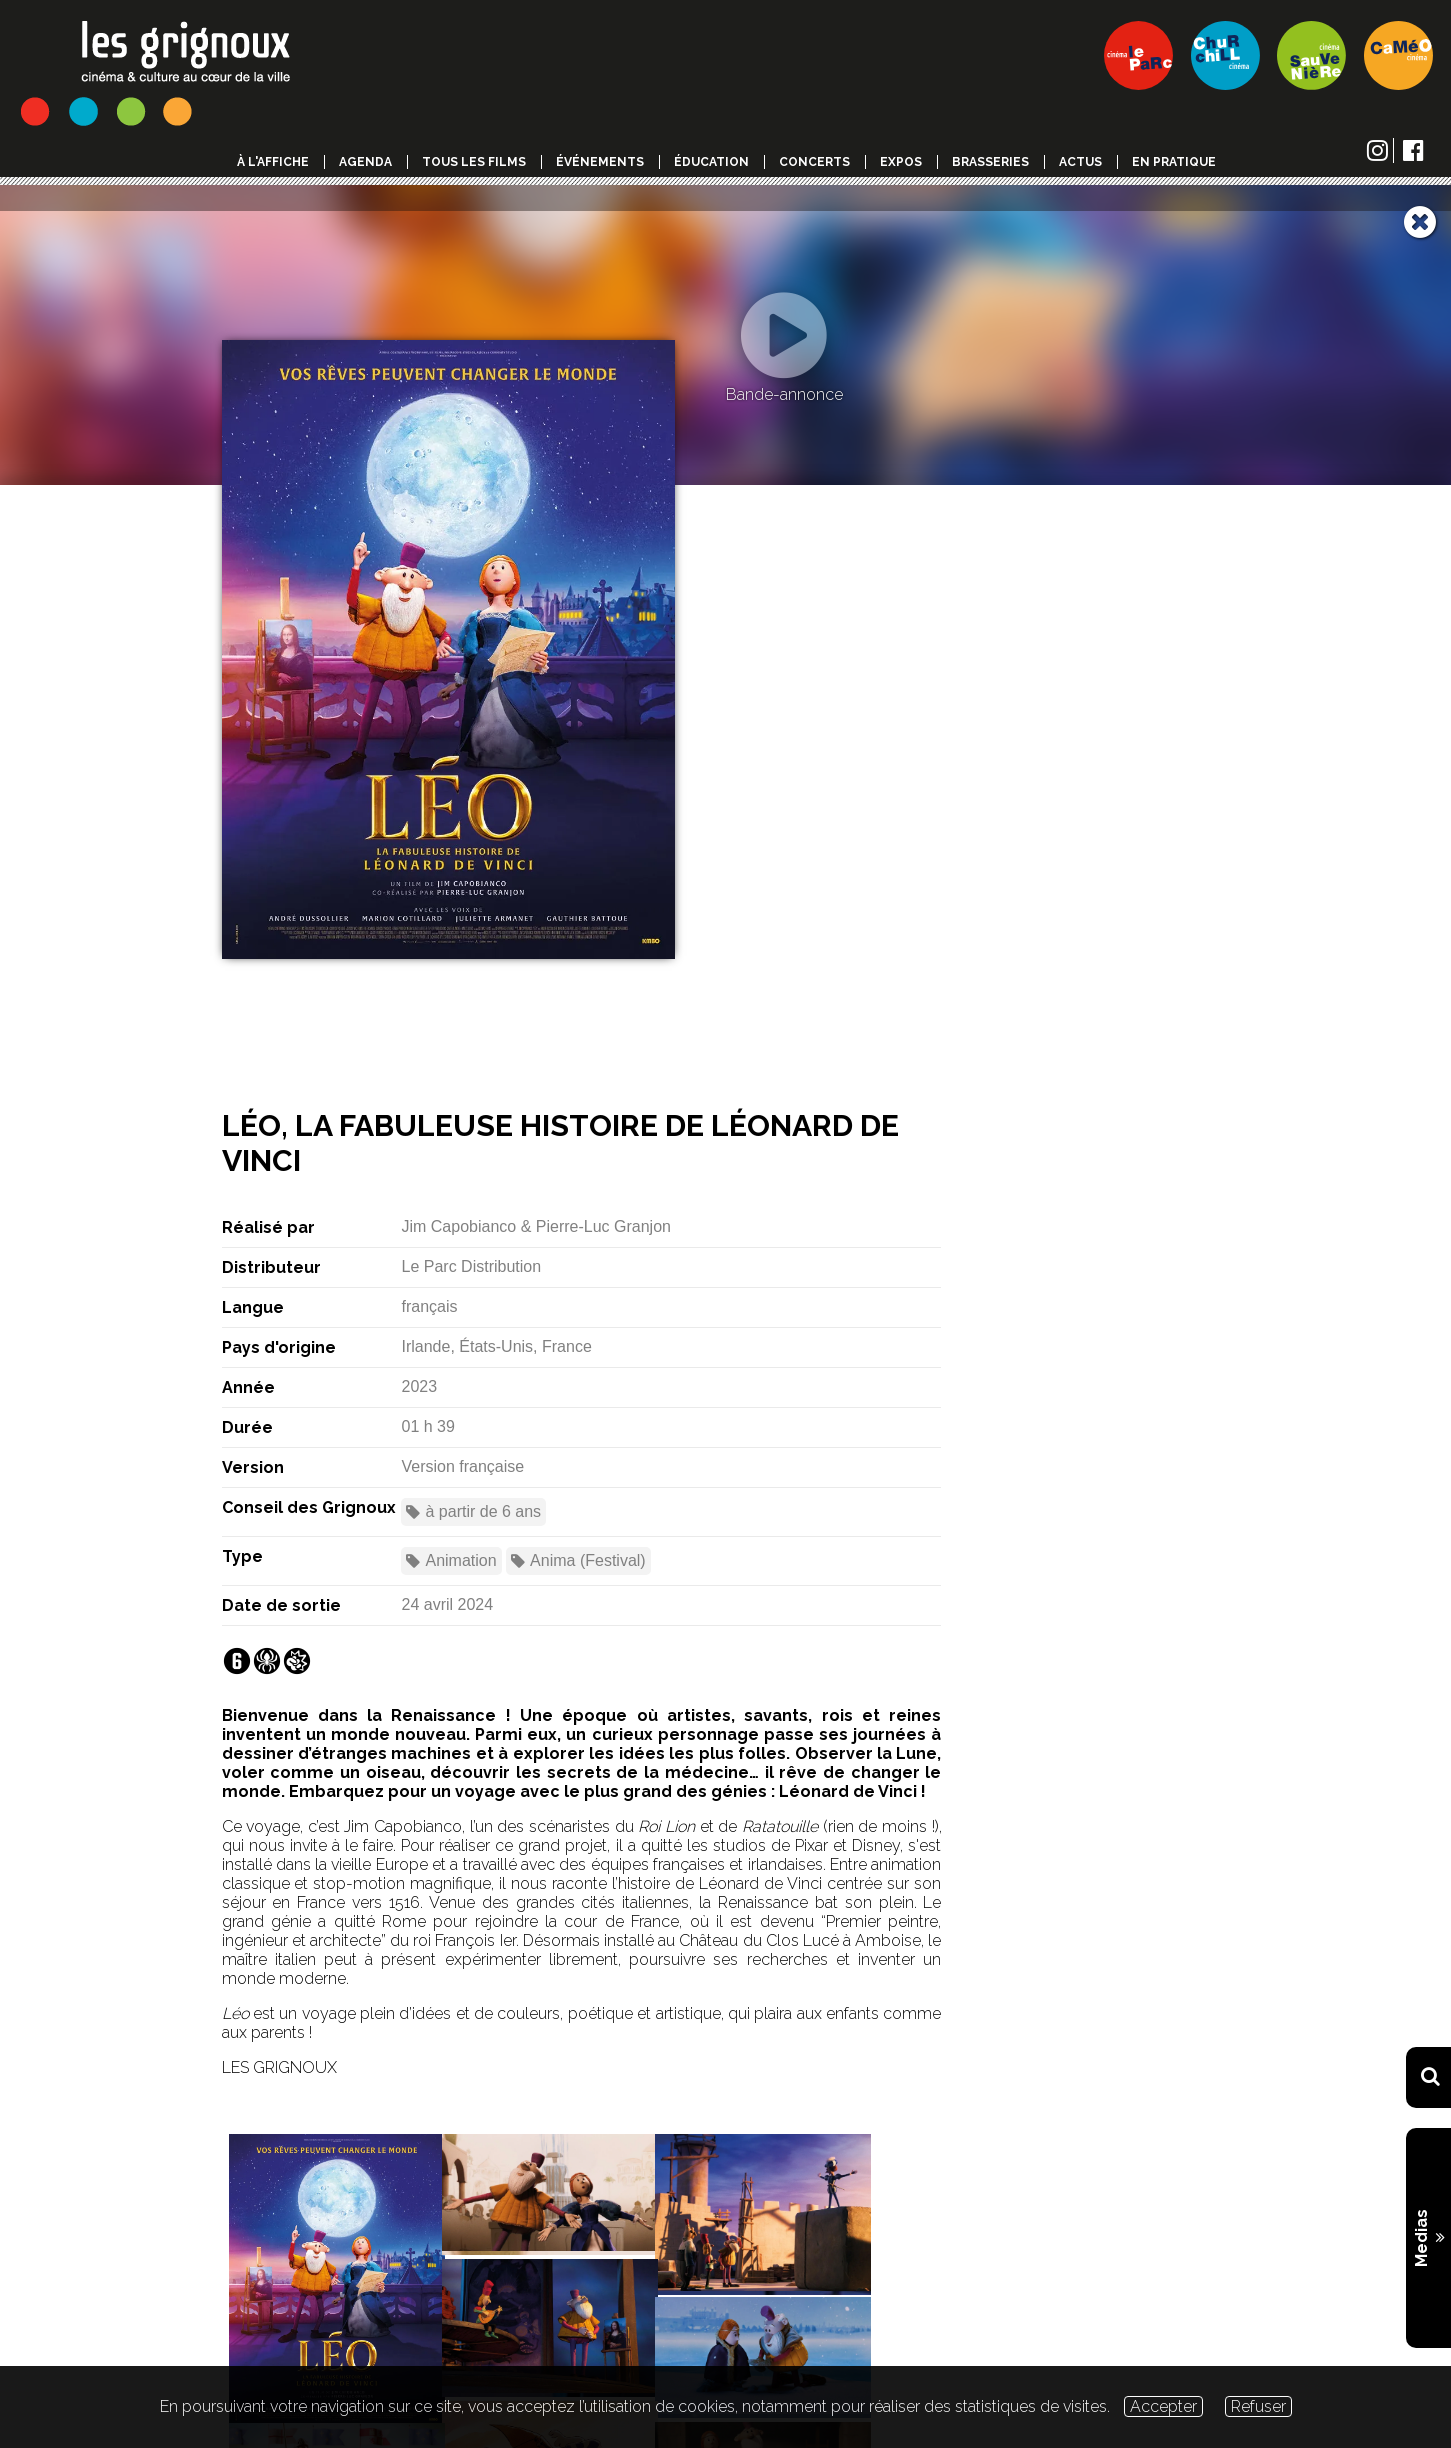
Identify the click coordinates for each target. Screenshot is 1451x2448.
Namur (468, 868)
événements (600, 162)
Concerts (814, 162)
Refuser (1258, 2406)
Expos (901, 162)
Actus (1080, 162)
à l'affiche (273, 162)
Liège (395, 868)
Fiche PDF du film (635, 2173)
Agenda (365, 162)
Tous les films (474, 162)
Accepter (1163, 2406)
